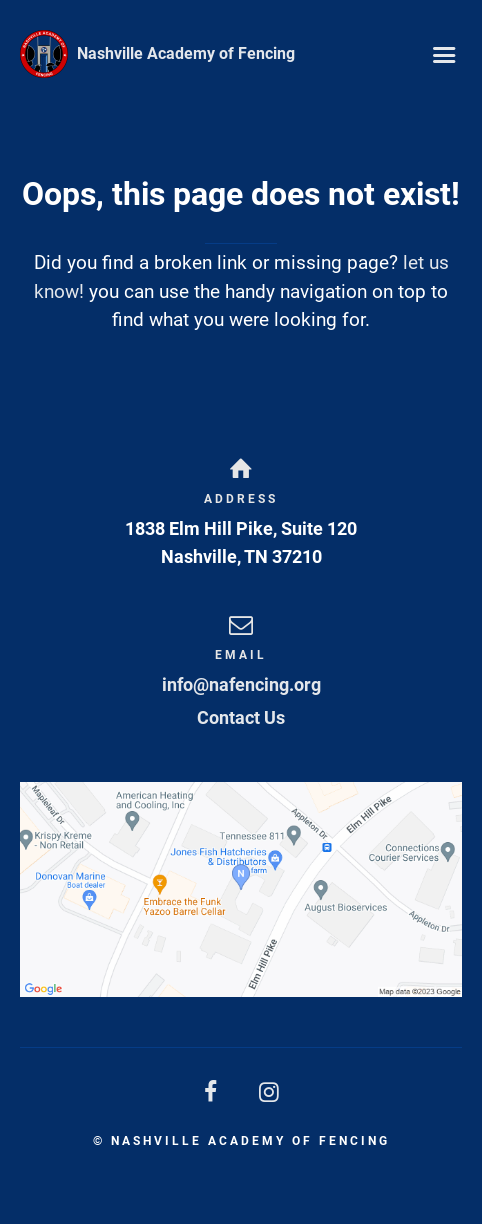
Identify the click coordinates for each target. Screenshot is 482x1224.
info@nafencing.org (241, 684)
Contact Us (241, 717)
